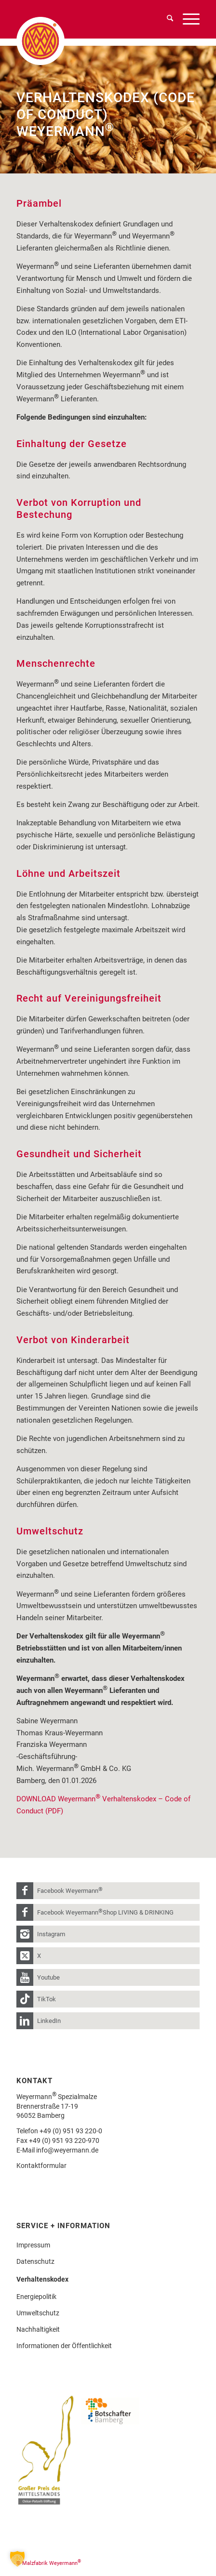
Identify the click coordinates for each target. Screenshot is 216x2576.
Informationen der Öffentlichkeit (64, 2346)
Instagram (51, 1934)
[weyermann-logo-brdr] (62, 41)
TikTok (46, 1999)
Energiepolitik (36, 2296)
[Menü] (186, 19)
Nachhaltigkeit (38, 2329)
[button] (17, 2558)
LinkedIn (49, 2020)
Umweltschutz (37, 2313)
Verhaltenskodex (42, 2279)
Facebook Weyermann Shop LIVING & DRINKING (105, 1912)
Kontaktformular (41, 2165)
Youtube (48, 1977)
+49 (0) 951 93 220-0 (71, 2131)
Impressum (33, 2245)
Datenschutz (35, 2261)
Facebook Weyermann (70, 1890)
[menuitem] (165, 19)
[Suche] (165, 19)
